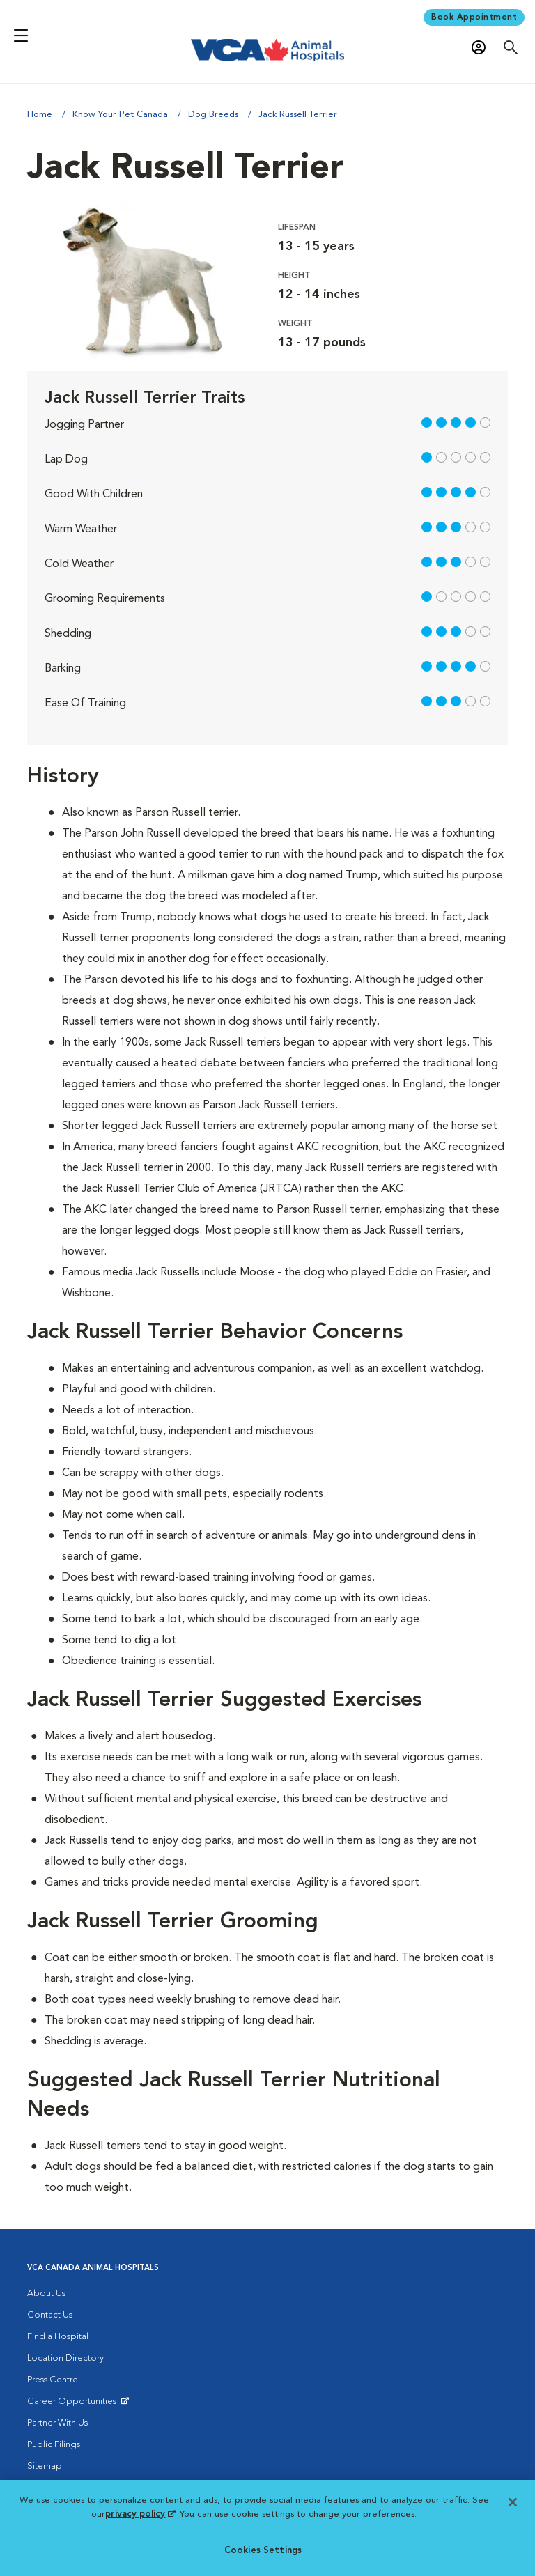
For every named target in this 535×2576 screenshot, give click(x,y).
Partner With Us (57, 2423)
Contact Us (49, 2315)
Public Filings (53, 2444)
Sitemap (44, 2466)
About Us (46, 2293)
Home (39, 114)
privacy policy (140, 2514)
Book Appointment (474, 17)
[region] (267, 2528)
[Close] (512, 2502)
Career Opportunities (74, 2404)
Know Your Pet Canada (120, 114)
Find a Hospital (57, 2336)
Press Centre (52, 2379)
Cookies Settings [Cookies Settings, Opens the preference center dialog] (263, 2550)
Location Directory (65, 2358)
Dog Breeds (213, 114)
